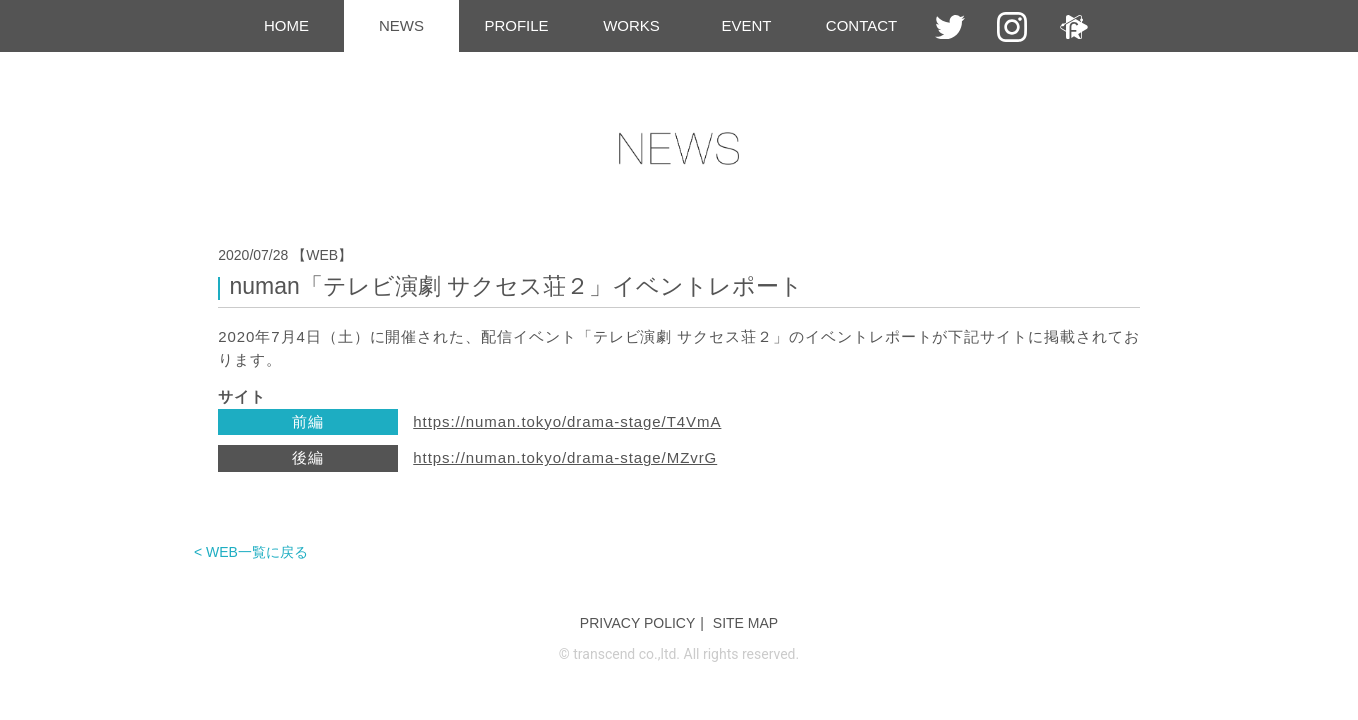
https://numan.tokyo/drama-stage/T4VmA (567, 421)
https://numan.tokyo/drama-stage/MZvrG (565, 457)
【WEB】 (322, 255)
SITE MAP (745, 623)
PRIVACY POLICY (637, 623)
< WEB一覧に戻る (251, 552)
